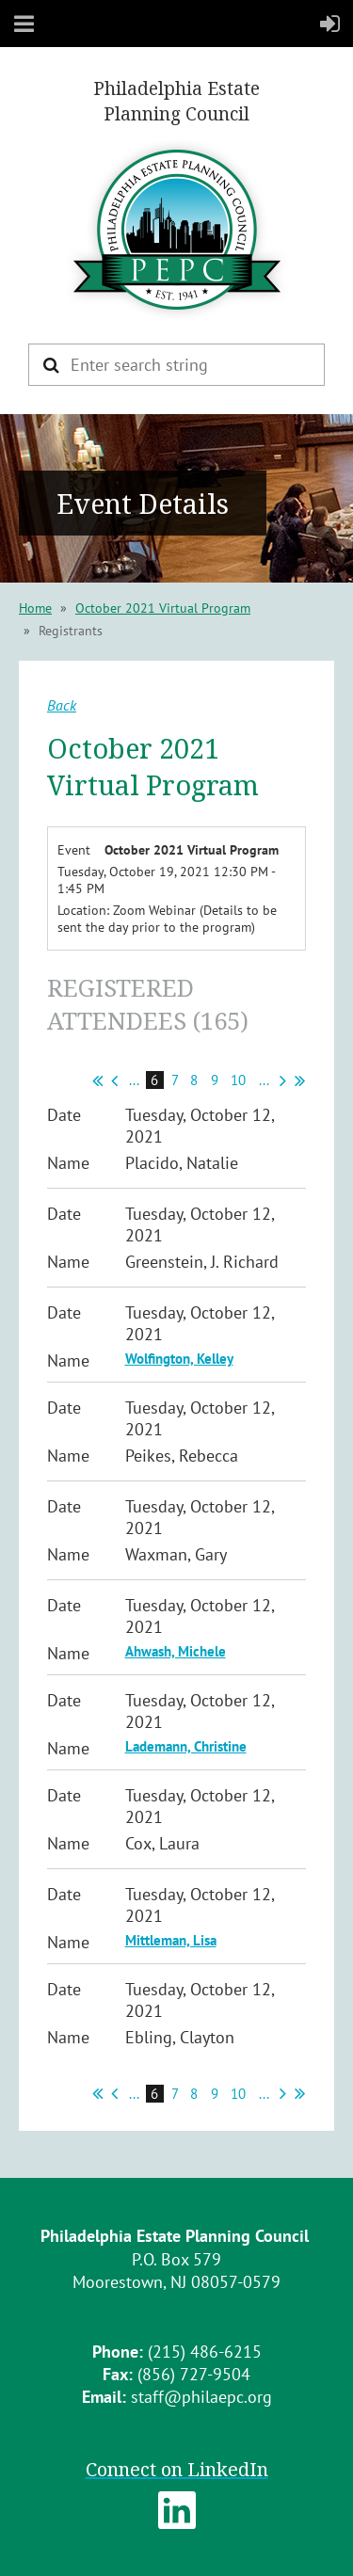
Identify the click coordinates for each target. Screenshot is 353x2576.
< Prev (114, 1080)
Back (61, 705)
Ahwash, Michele (175, 1651)
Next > (283, 1080)
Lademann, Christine (186, 1746)
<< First (97, 1080)
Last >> (300, 1080)
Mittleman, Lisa (171, 1940)
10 (239, 1080)
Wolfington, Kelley (179, 1359)
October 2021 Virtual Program (162, 608)
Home (35, 608)
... (134, 1080)
